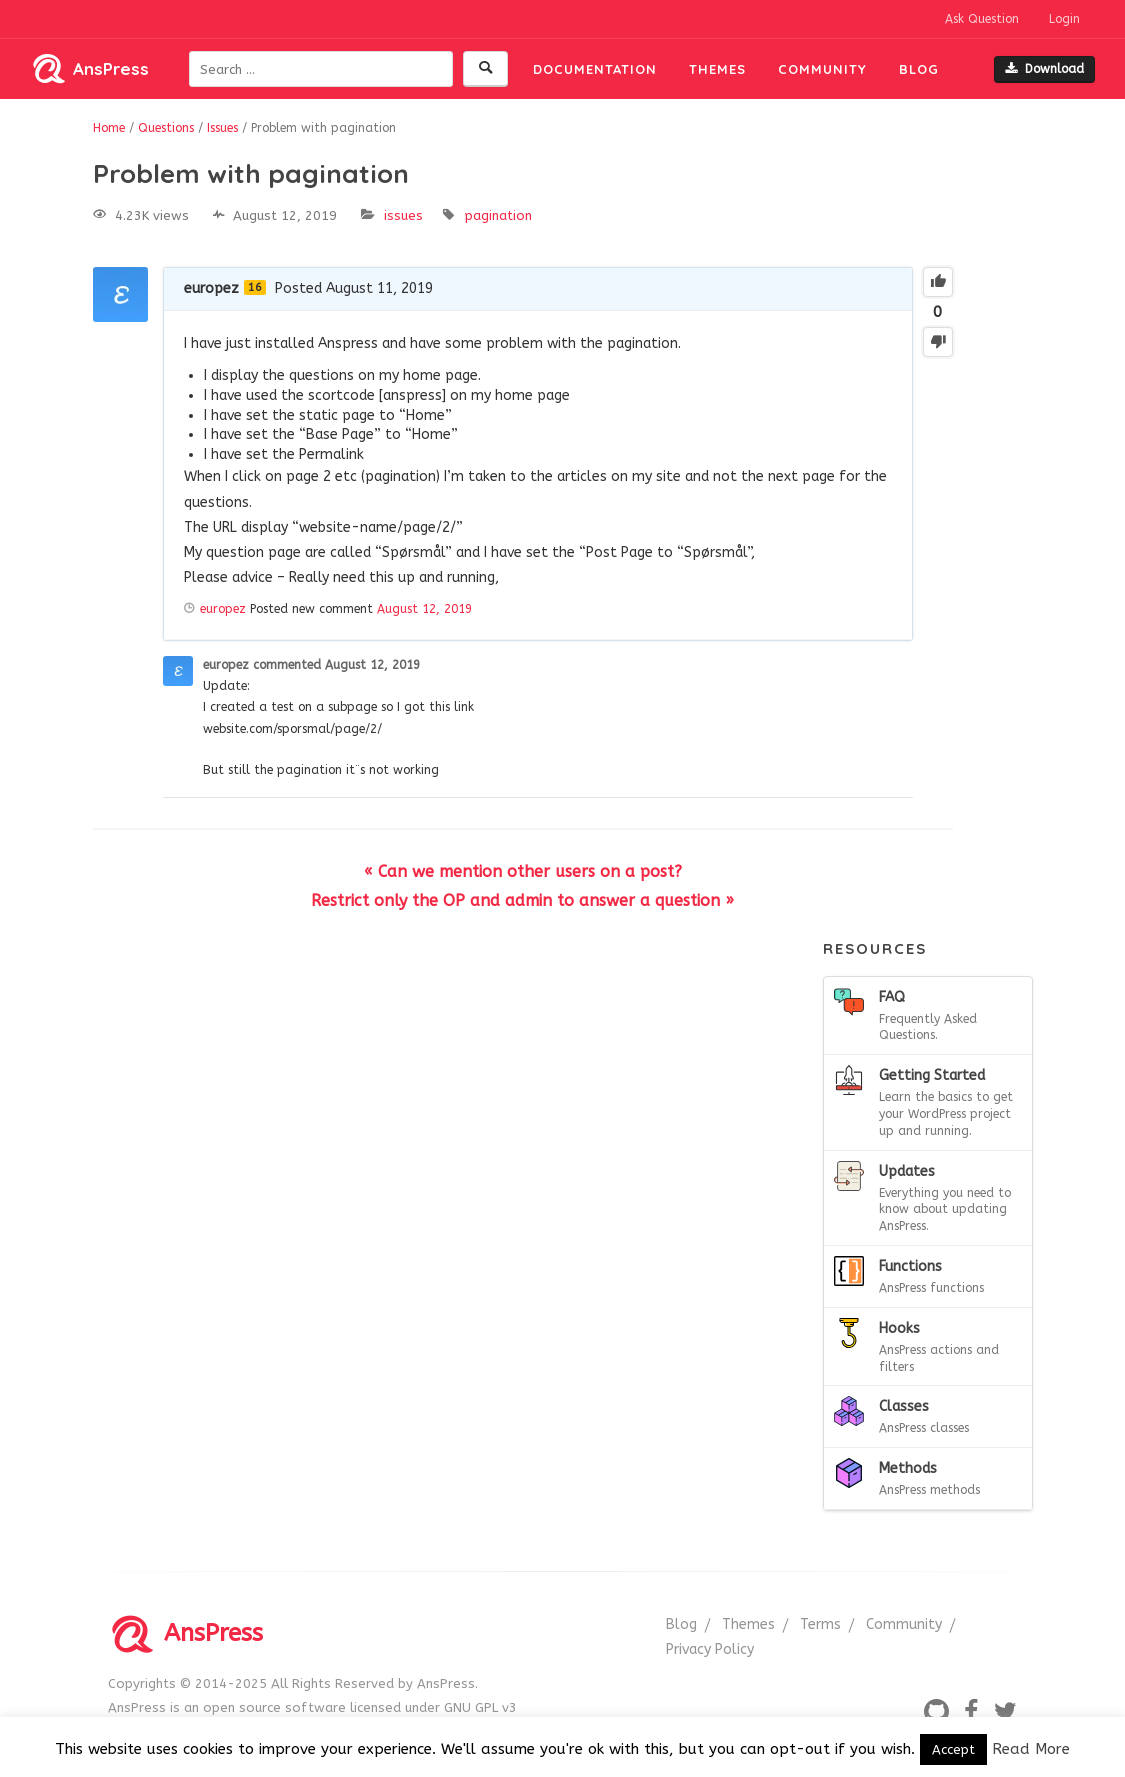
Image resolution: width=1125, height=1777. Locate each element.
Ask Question (982, 19)
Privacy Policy (710, 1649)
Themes (717, 69)
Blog (919, 69)
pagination (498, 215)
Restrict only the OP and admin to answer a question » (522, 900)
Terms (820, 1624)
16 (255, 287)
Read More (1031, 1749)
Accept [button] (953, 1749)
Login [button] (1064, 19)
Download (1044, 69)
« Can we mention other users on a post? (523, 871)
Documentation (595, 69)
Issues (403, 215)
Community (822, 69)
